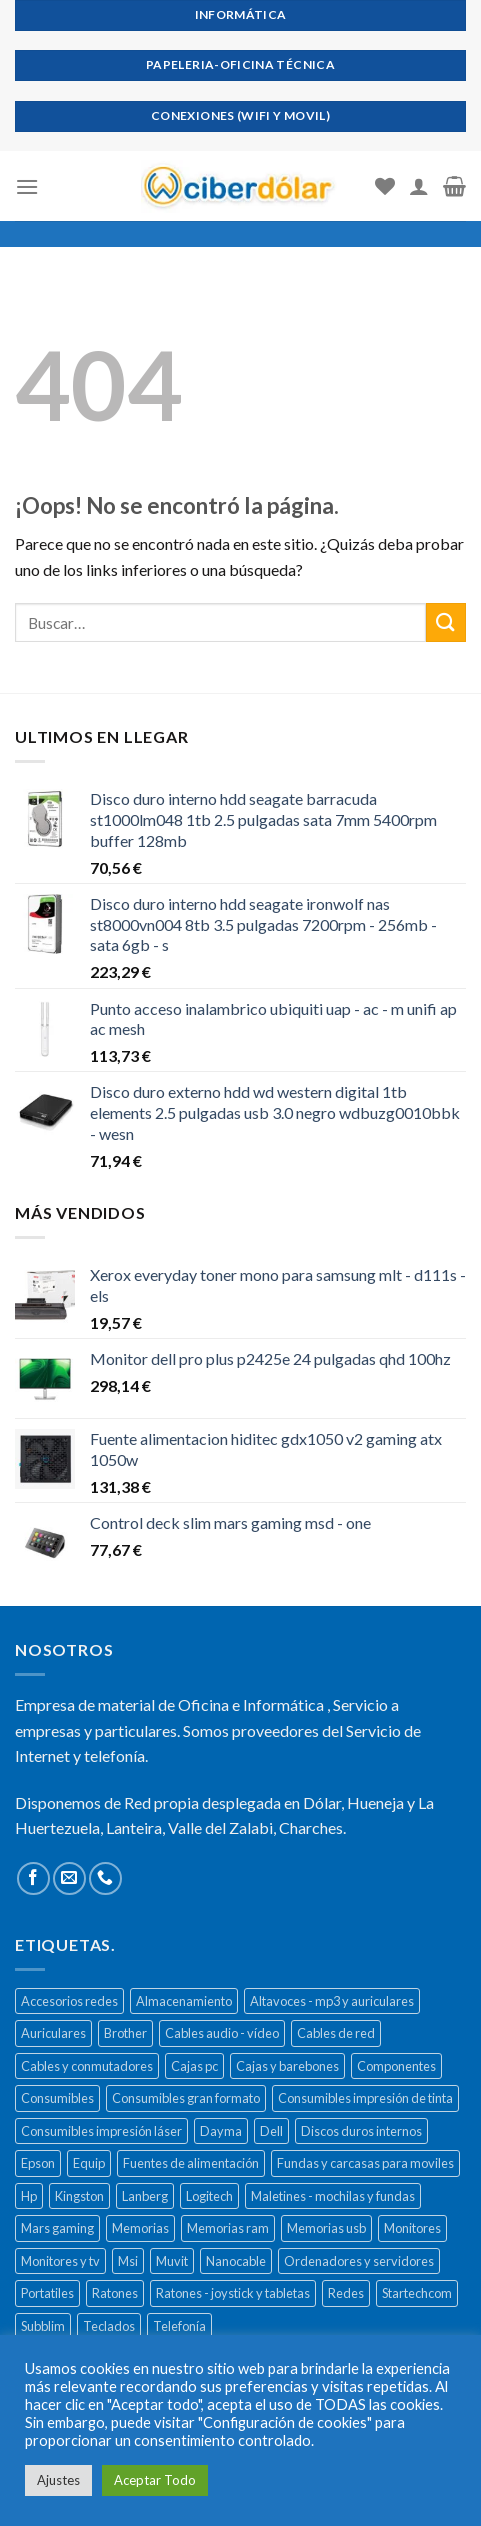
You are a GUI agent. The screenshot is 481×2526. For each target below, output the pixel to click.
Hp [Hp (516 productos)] (29, 2196)
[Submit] (446, 622)
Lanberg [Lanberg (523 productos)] (145, 2196)
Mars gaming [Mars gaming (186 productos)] (57, 2228)
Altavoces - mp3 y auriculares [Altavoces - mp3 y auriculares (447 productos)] (332, 2001)
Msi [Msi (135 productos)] (128, 2261)
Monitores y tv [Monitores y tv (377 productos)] (60, 2261)
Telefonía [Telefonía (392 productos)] (179, 2326)
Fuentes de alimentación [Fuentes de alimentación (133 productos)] (191, 2163)
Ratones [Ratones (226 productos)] (115, 2293)
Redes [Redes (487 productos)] (346, 2293)
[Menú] (27, 186)
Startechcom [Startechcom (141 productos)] (417, 2293)
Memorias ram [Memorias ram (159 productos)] (228, 2228)
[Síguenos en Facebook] (33, 1878)
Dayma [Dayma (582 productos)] (221, 2131)
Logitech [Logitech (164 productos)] (209, 2196)
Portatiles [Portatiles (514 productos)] (47, 2293)
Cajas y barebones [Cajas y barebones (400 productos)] (287, 2066)
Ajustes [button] (58, 2480)
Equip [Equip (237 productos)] (89, 2163)
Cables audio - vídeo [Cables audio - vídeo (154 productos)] (222, 2033)
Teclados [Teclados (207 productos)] (109, 2326)
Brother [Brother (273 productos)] (125, 2033)
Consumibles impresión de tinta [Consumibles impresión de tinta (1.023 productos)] (365, 2098)
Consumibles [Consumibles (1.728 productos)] (57, 2098)
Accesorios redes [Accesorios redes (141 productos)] (69, 2001)
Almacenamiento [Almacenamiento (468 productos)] (184, 2001)
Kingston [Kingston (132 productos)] (79, 2196)
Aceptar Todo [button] (155, 2480)
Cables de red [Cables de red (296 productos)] (336, 2033)
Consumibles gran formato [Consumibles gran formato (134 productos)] (186, 2098)
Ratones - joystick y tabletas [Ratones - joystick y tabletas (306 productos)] (233, 2293)
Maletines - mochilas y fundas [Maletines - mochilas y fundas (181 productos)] (333, 2196)
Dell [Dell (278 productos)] (271, 2131)
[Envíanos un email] (69, 1878)
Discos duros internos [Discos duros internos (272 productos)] (361, 2131)
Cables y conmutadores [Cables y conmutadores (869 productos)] (87, 2066)
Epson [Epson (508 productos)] (38, 2163)
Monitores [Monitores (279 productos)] (412, 2228)
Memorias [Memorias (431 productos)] (140, 2228)
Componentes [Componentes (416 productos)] (396, 2066)
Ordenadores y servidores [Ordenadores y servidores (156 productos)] (359, 2261)
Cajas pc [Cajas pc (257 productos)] (194, 2066)
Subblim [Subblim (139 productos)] (43, 2326)
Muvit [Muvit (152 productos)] (172, 2261)
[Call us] (105, 1878)
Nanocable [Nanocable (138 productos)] (236, 2261)
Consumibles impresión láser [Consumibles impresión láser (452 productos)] (101, 2131)
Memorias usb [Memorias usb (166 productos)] (326, 2228)
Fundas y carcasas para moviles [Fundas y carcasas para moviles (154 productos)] (365, 2163)
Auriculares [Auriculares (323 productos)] (53, 2033)
